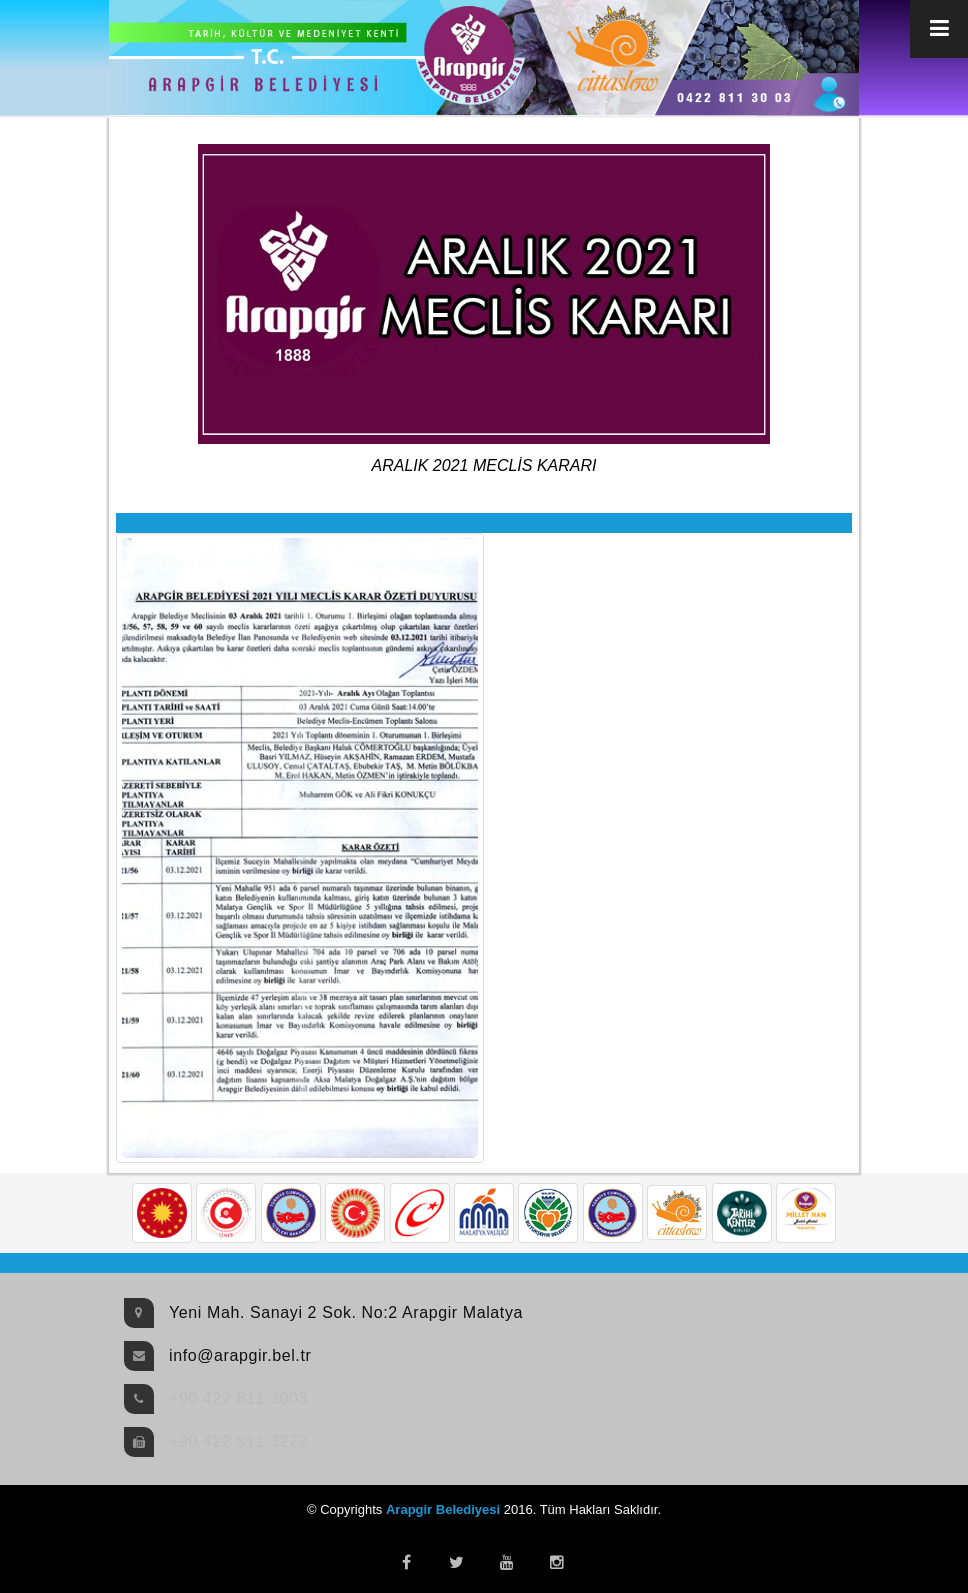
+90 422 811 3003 (238, 1398)
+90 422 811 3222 (238, 1441)
